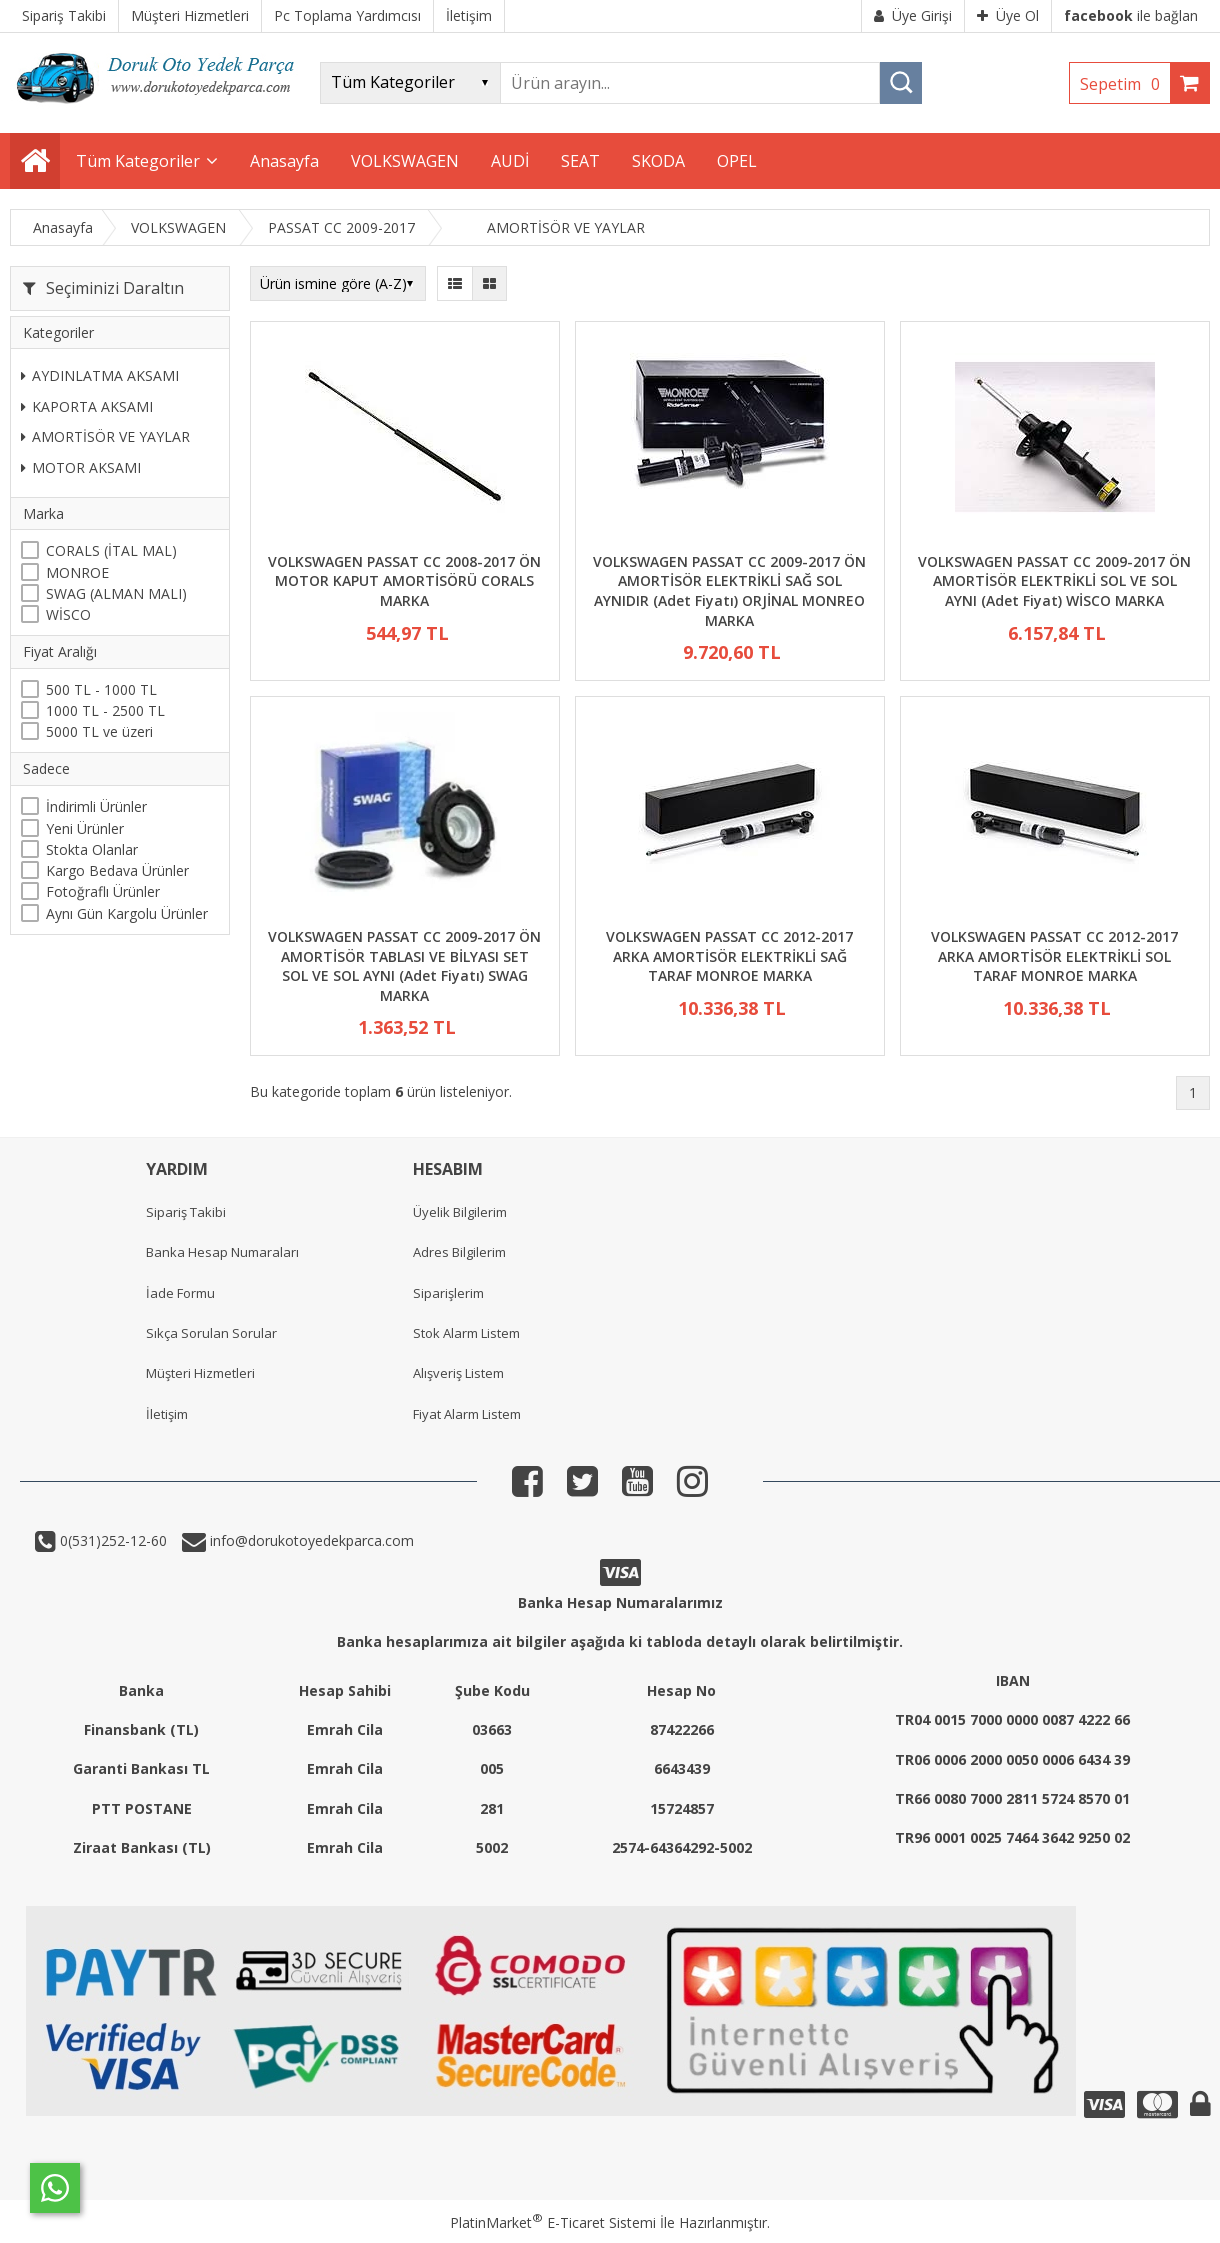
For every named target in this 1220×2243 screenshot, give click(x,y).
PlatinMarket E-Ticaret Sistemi (553, 2222)
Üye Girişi (913, 15)
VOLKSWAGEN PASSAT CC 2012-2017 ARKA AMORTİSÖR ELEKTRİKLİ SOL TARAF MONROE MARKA (1054, 956)
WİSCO (68, 614)
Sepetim (1125, 84)
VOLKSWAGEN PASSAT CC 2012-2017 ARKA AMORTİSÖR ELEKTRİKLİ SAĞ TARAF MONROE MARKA (729, 956)
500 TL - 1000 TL (101, 689)
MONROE (77, 572)
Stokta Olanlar (92, 849)
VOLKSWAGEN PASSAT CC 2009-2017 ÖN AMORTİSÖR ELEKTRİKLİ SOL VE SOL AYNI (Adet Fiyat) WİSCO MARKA (1054, 581)
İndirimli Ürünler (96, 806)
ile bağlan (1131, 15)
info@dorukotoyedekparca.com (310, 1540)
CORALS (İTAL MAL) (111, 550)
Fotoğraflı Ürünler (103, 891)
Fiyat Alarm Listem (467, 1414)
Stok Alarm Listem (466, 1333)
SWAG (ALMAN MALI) (116, 593)
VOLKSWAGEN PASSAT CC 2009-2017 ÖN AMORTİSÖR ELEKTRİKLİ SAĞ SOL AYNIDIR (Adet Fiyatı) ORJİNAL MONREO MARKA (729, 591)
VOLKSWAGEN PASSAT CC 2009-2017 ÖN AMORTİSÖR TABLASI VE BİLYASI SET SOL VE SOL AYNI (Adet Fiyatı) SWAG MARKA (404, 966)
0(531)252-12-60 (111, 1540)
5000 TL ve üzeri (99, 731)
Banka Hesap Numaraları (222, 1252)
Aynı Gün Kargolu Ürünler (127, 913)
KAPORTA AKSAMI (87, 406)
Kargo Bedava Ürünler (117, 870)
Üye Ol (1008, 15)
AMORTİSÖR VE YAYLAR (105, 436)
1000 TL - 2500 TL (105, 710)
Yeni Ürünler (85, 828)
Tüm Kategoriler (138, 161)
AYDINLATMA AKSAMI (100, 375)
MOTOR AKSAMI (81, 467)
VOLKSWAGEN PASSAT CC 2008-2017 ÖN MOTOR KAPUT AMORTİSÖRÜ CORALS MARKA (404, 581)
